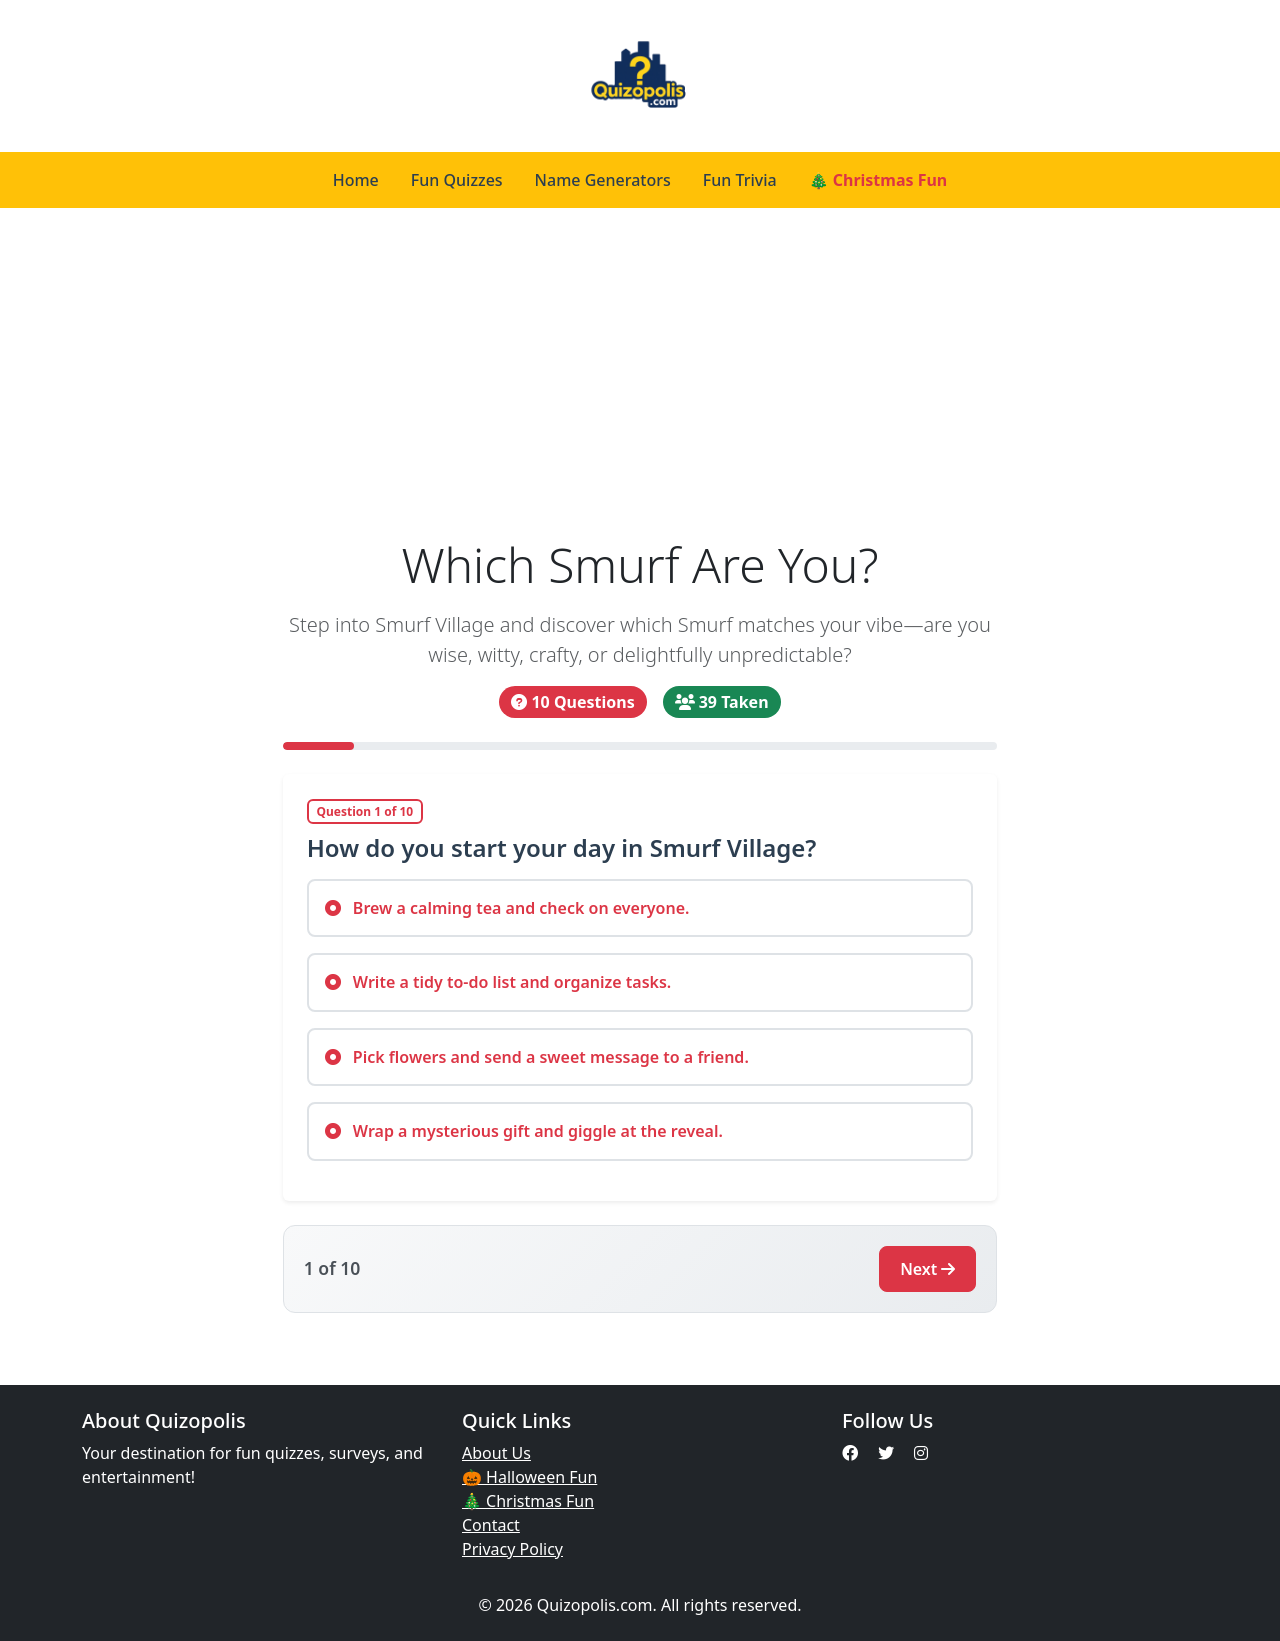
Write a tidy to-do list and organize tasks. (498, 982)
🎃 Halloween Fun (529, 1477)
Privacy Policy (512, 1549)
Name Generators (603, 180)
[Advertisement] (640, 372)
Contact (491, 1525)
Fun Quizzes (457, 180)
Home (356, 180)
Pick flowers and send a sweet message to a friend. (537, 1057)
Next (927, 1269)
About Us (496, 1453)
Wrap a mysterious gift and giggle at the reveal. (524, 1131)
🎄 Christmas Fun (878, 180)
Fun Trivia (740, 180)
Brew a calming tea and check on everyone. (507, 908)
